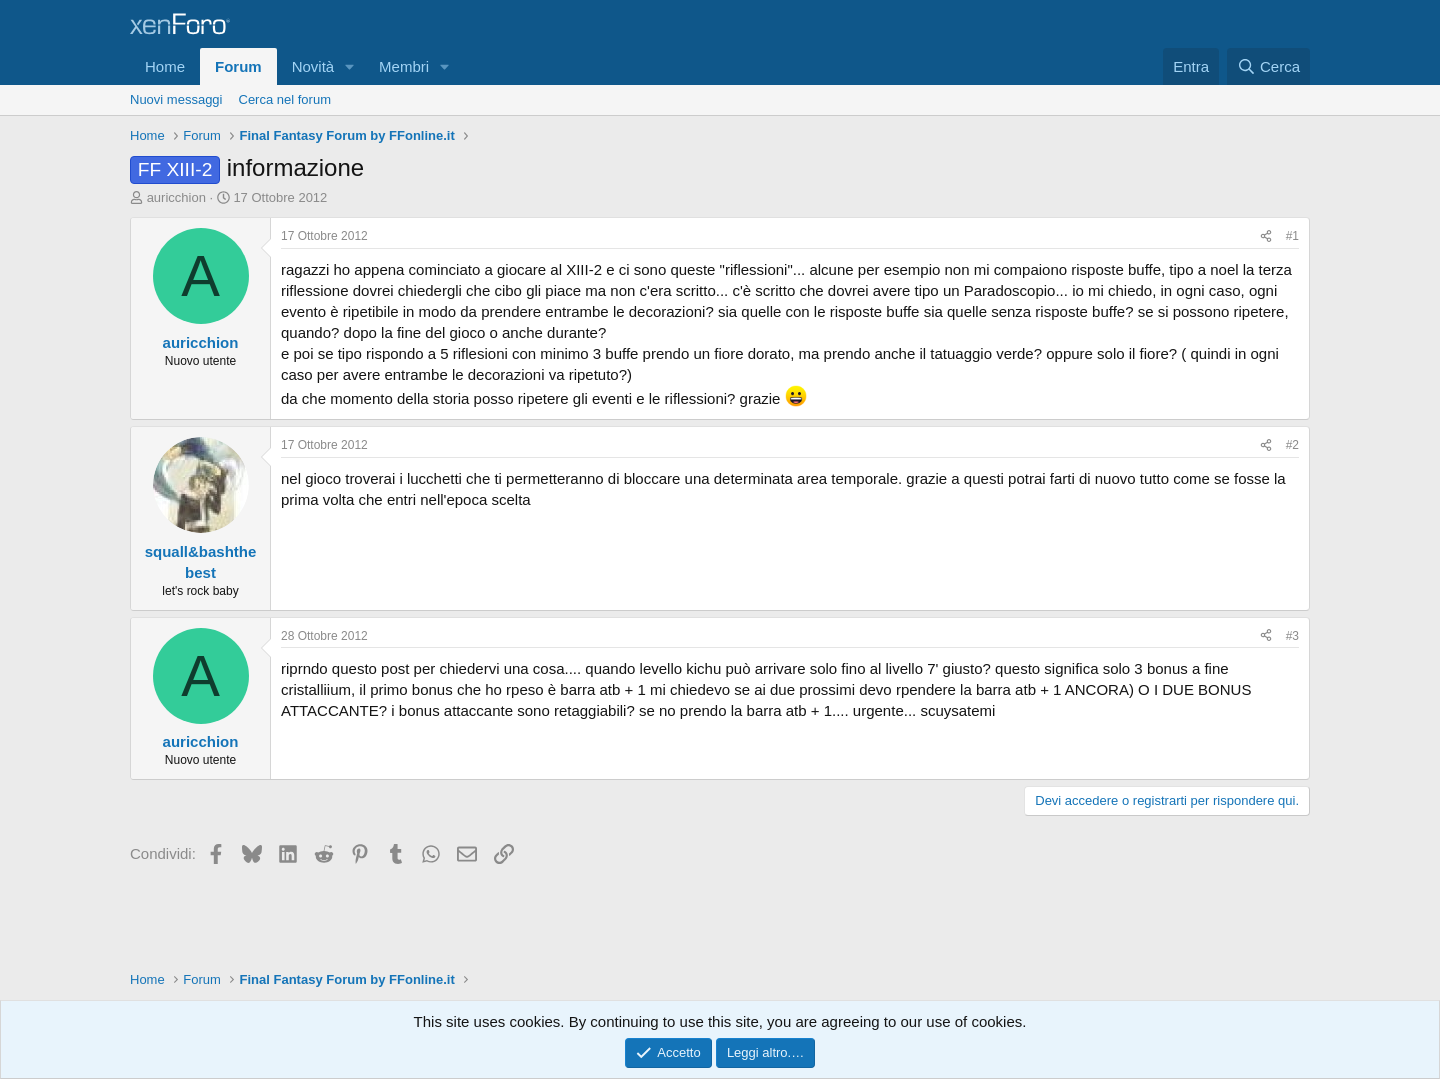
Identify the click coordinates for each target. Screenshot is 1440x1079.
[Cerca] (1268, 66)
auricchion (176, 197)
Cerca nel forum (285, 99)
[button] (350, 66)
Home (165, 66)
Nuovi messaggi (176, 99)
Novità (313, 66)
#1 (1292, 236)
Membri (404, 66)
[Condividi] (1266, 236)
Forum (238, 66)
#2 (1292, 445)
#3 (1292, 636)
